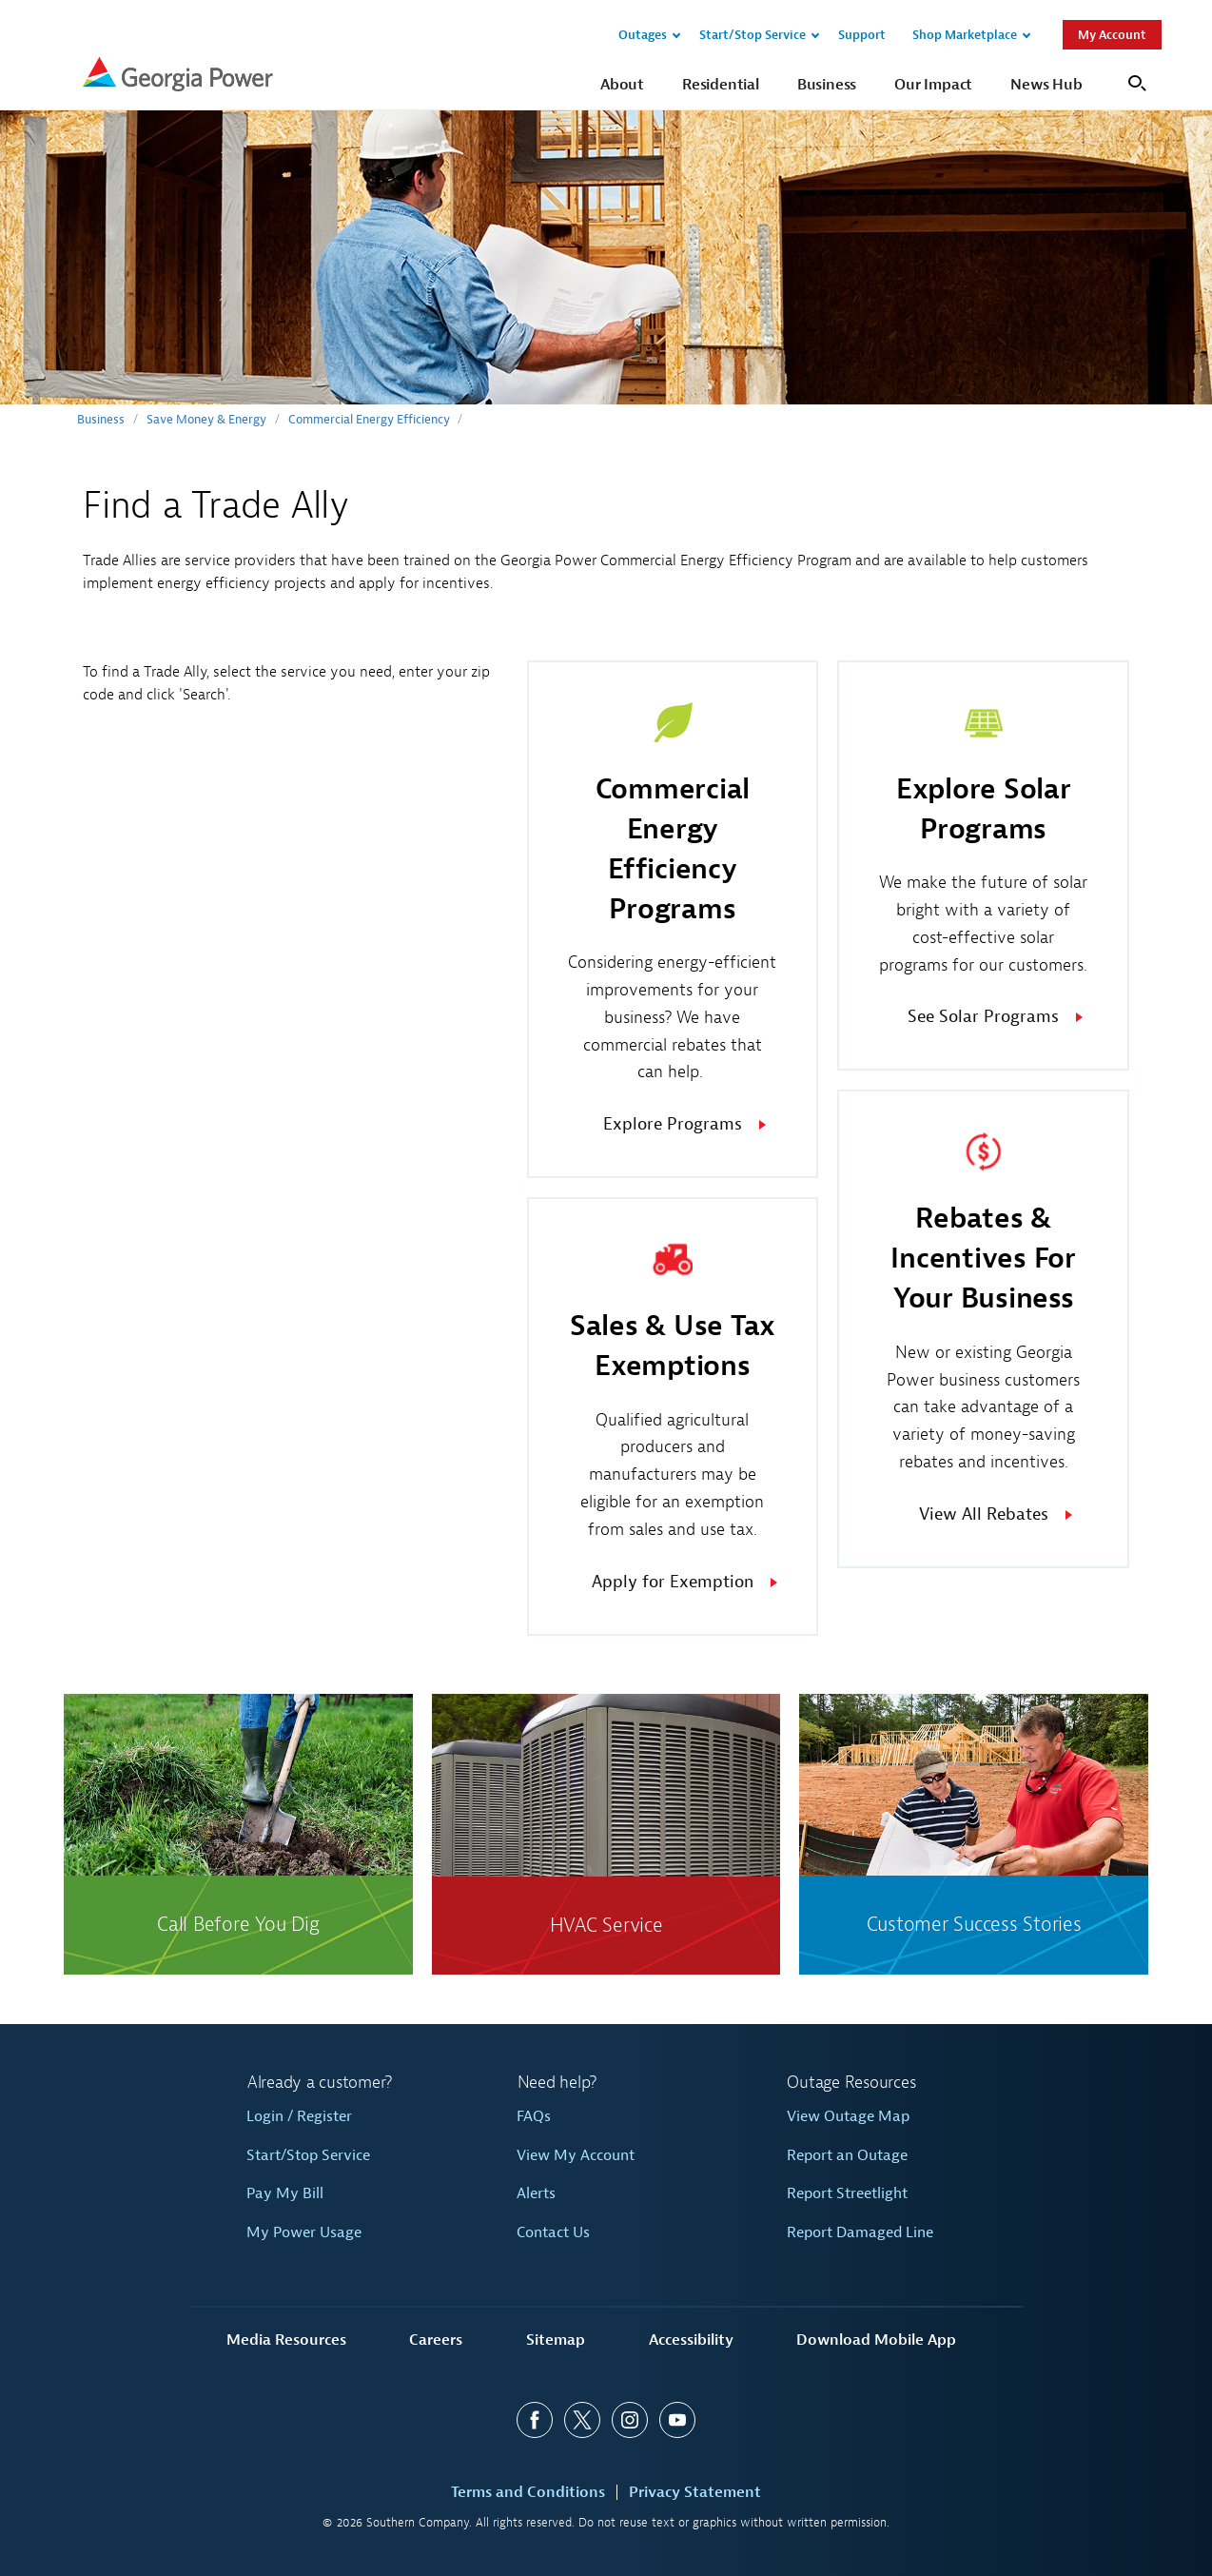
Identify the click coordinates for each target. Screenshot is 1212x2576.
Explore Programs (672, 1124)
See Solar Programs (983, 1017)
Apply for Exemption (672, 1582)
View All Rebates (983, 1514)
